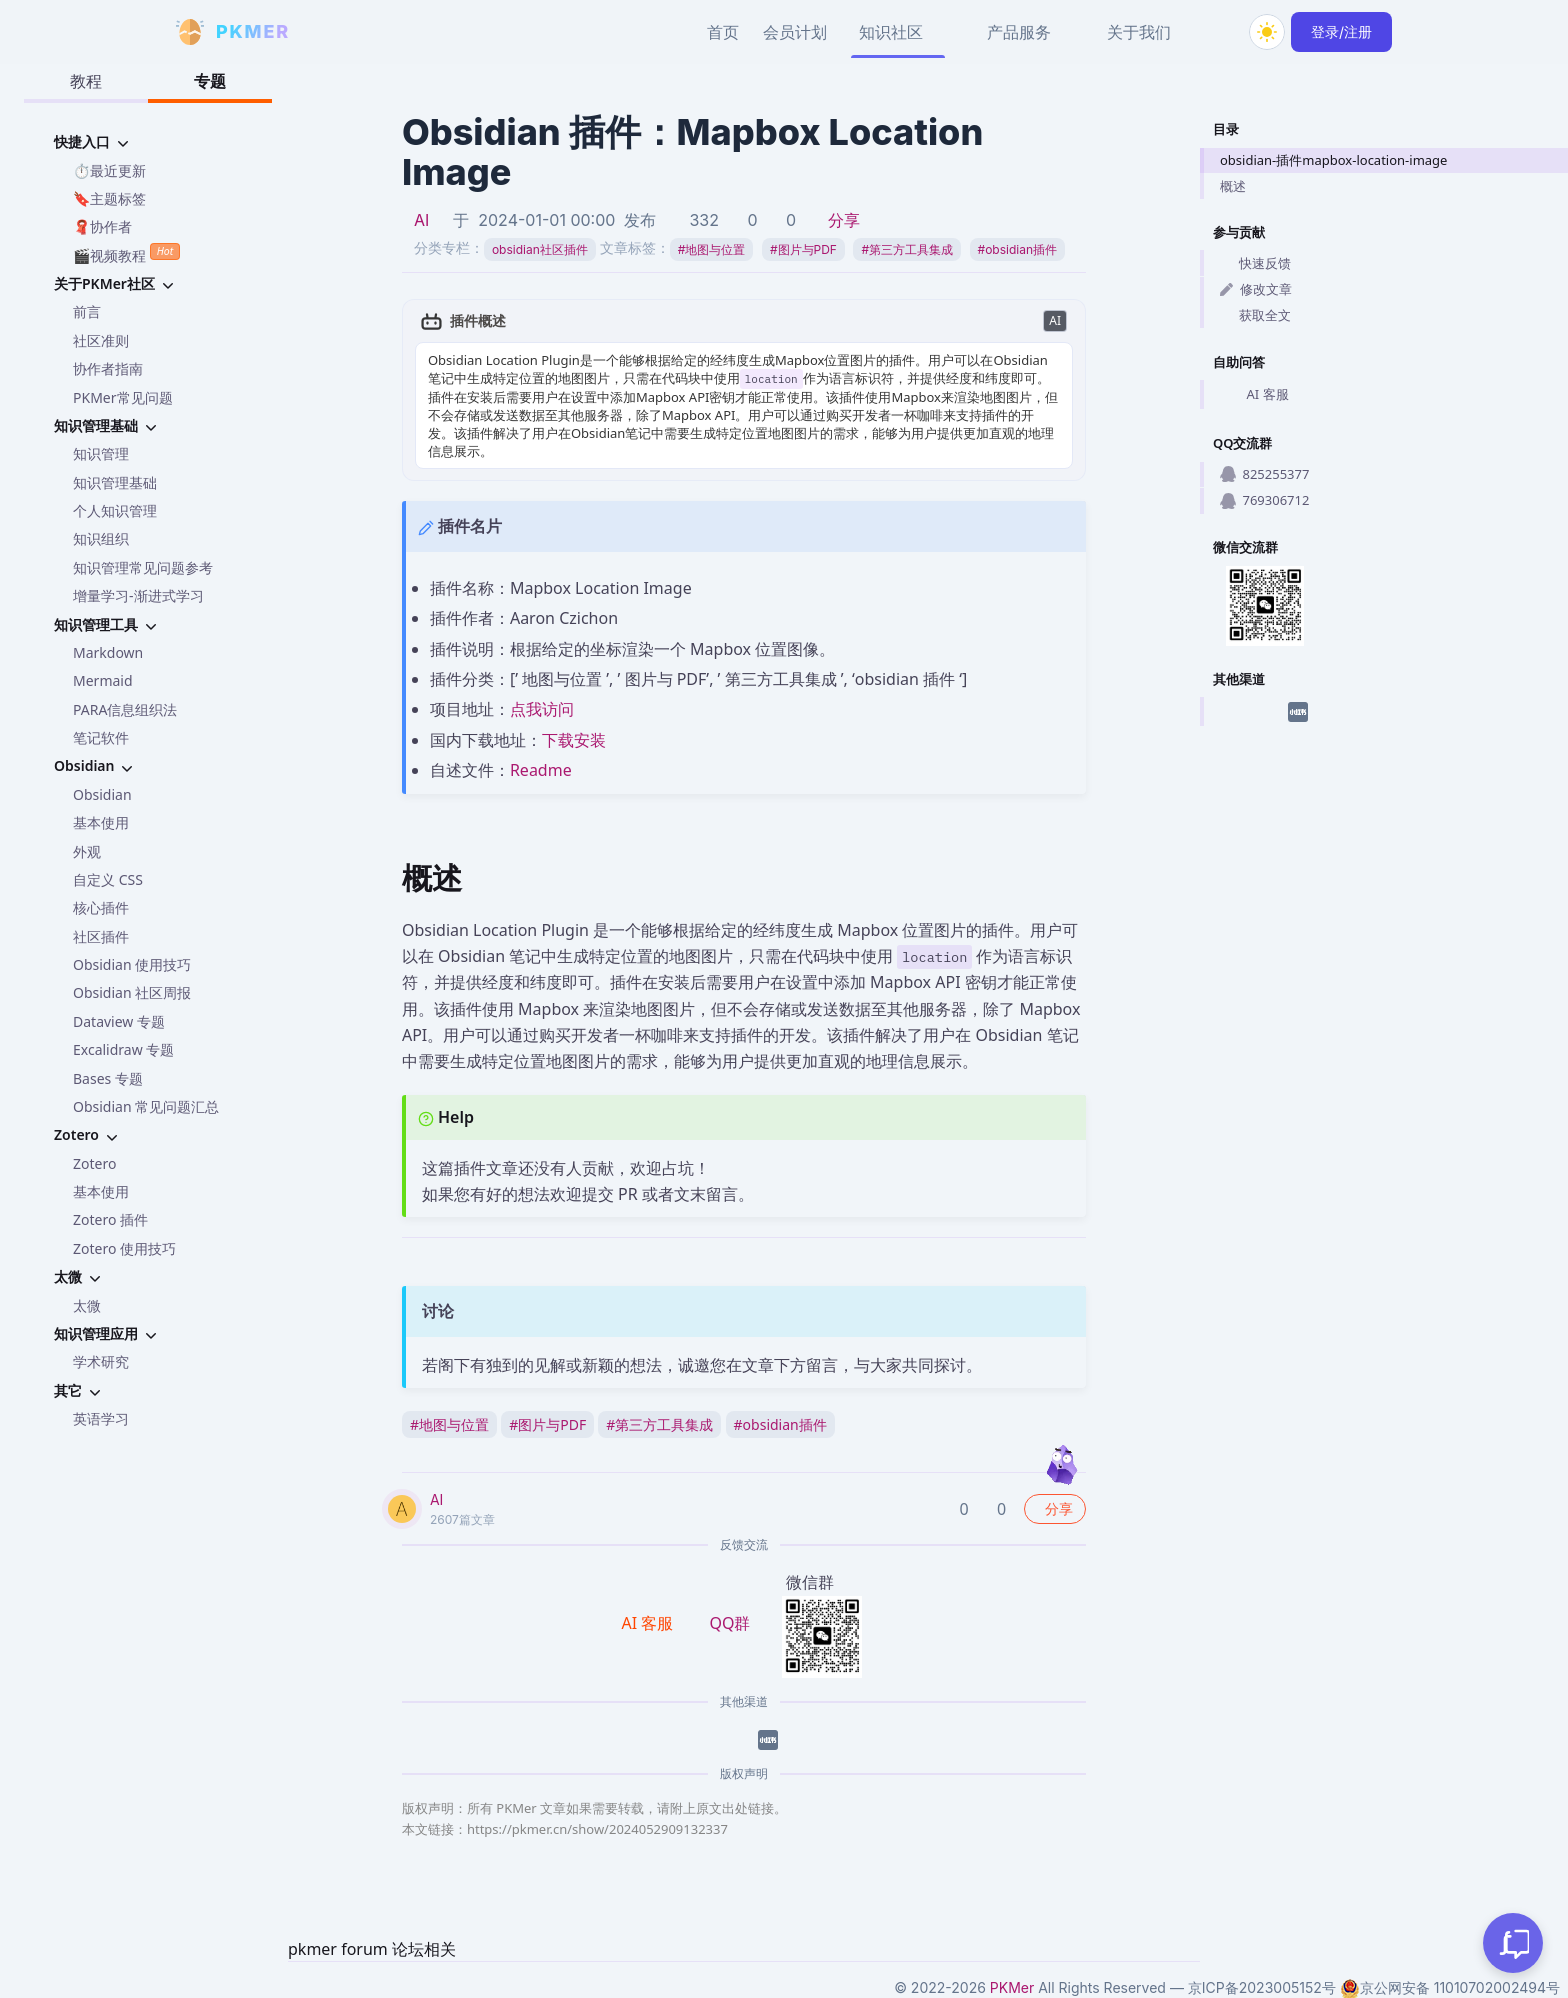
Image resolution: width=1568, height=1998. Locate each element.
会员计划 (795, 32)
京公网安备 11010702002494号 (1450, 1988)
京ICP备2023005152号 (1262, 1987)
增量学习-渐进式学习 (138, 595)
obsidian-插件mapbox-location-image (1333, 160)
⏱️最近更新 (109, 170)
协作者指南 (108, 368)
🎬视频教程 (126, 253)
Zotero (94, 1163)
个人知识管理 (115, 510)
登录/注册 (1341, 31)
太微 (87, 1305)
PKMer (1012, 1987)
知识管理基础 (115, 482)
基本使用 (101, 822)
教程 (86, 81)
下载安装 (574, 740)
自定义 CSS (108, 879)
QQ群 (729, 1623)
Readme (541, 770)
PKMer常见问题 (123, 397)
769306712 (1264, 500)
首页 (723, 32)
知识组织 (101, 538)
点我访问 (542, 709)
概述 (1233, 186)
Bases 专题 (108, 1078)
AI (421, 220)
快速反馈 (1255, 263)
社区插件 (101, 936)
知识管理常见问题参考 (143, 567)
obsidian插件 (1017, 249)
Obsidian (102, 794)
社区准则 (101, 340)
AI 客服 (1254, 395)
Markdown (108, 652)
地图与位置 (712, 249)
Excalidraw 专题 (123, 1049)
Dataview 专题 (119, 1021)
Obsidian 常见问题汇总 (146, 1106)
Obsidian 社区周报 (132, 992)
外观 (87, 851)
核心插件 (101, 907)
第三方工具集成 (907, 249)
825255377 (1264, 474)
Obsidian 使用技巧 (132, 964)
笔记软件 (101, 737)
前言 (87, 311)
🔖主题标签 (109, 198)
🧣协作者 (102, 226)
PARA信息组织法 (125, 709)
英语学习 (101, 1418)
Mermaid (103, 680)
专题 (210, 81)
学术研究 (101, 1361)
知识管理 (101, 453)
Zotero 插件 (110, 1219)
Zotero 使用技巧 (124, 1248)
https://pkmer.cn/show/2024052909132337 (597, 1829)
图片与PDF (803, 249)
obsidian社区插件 (540, 249)
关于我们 (1139, 32)
